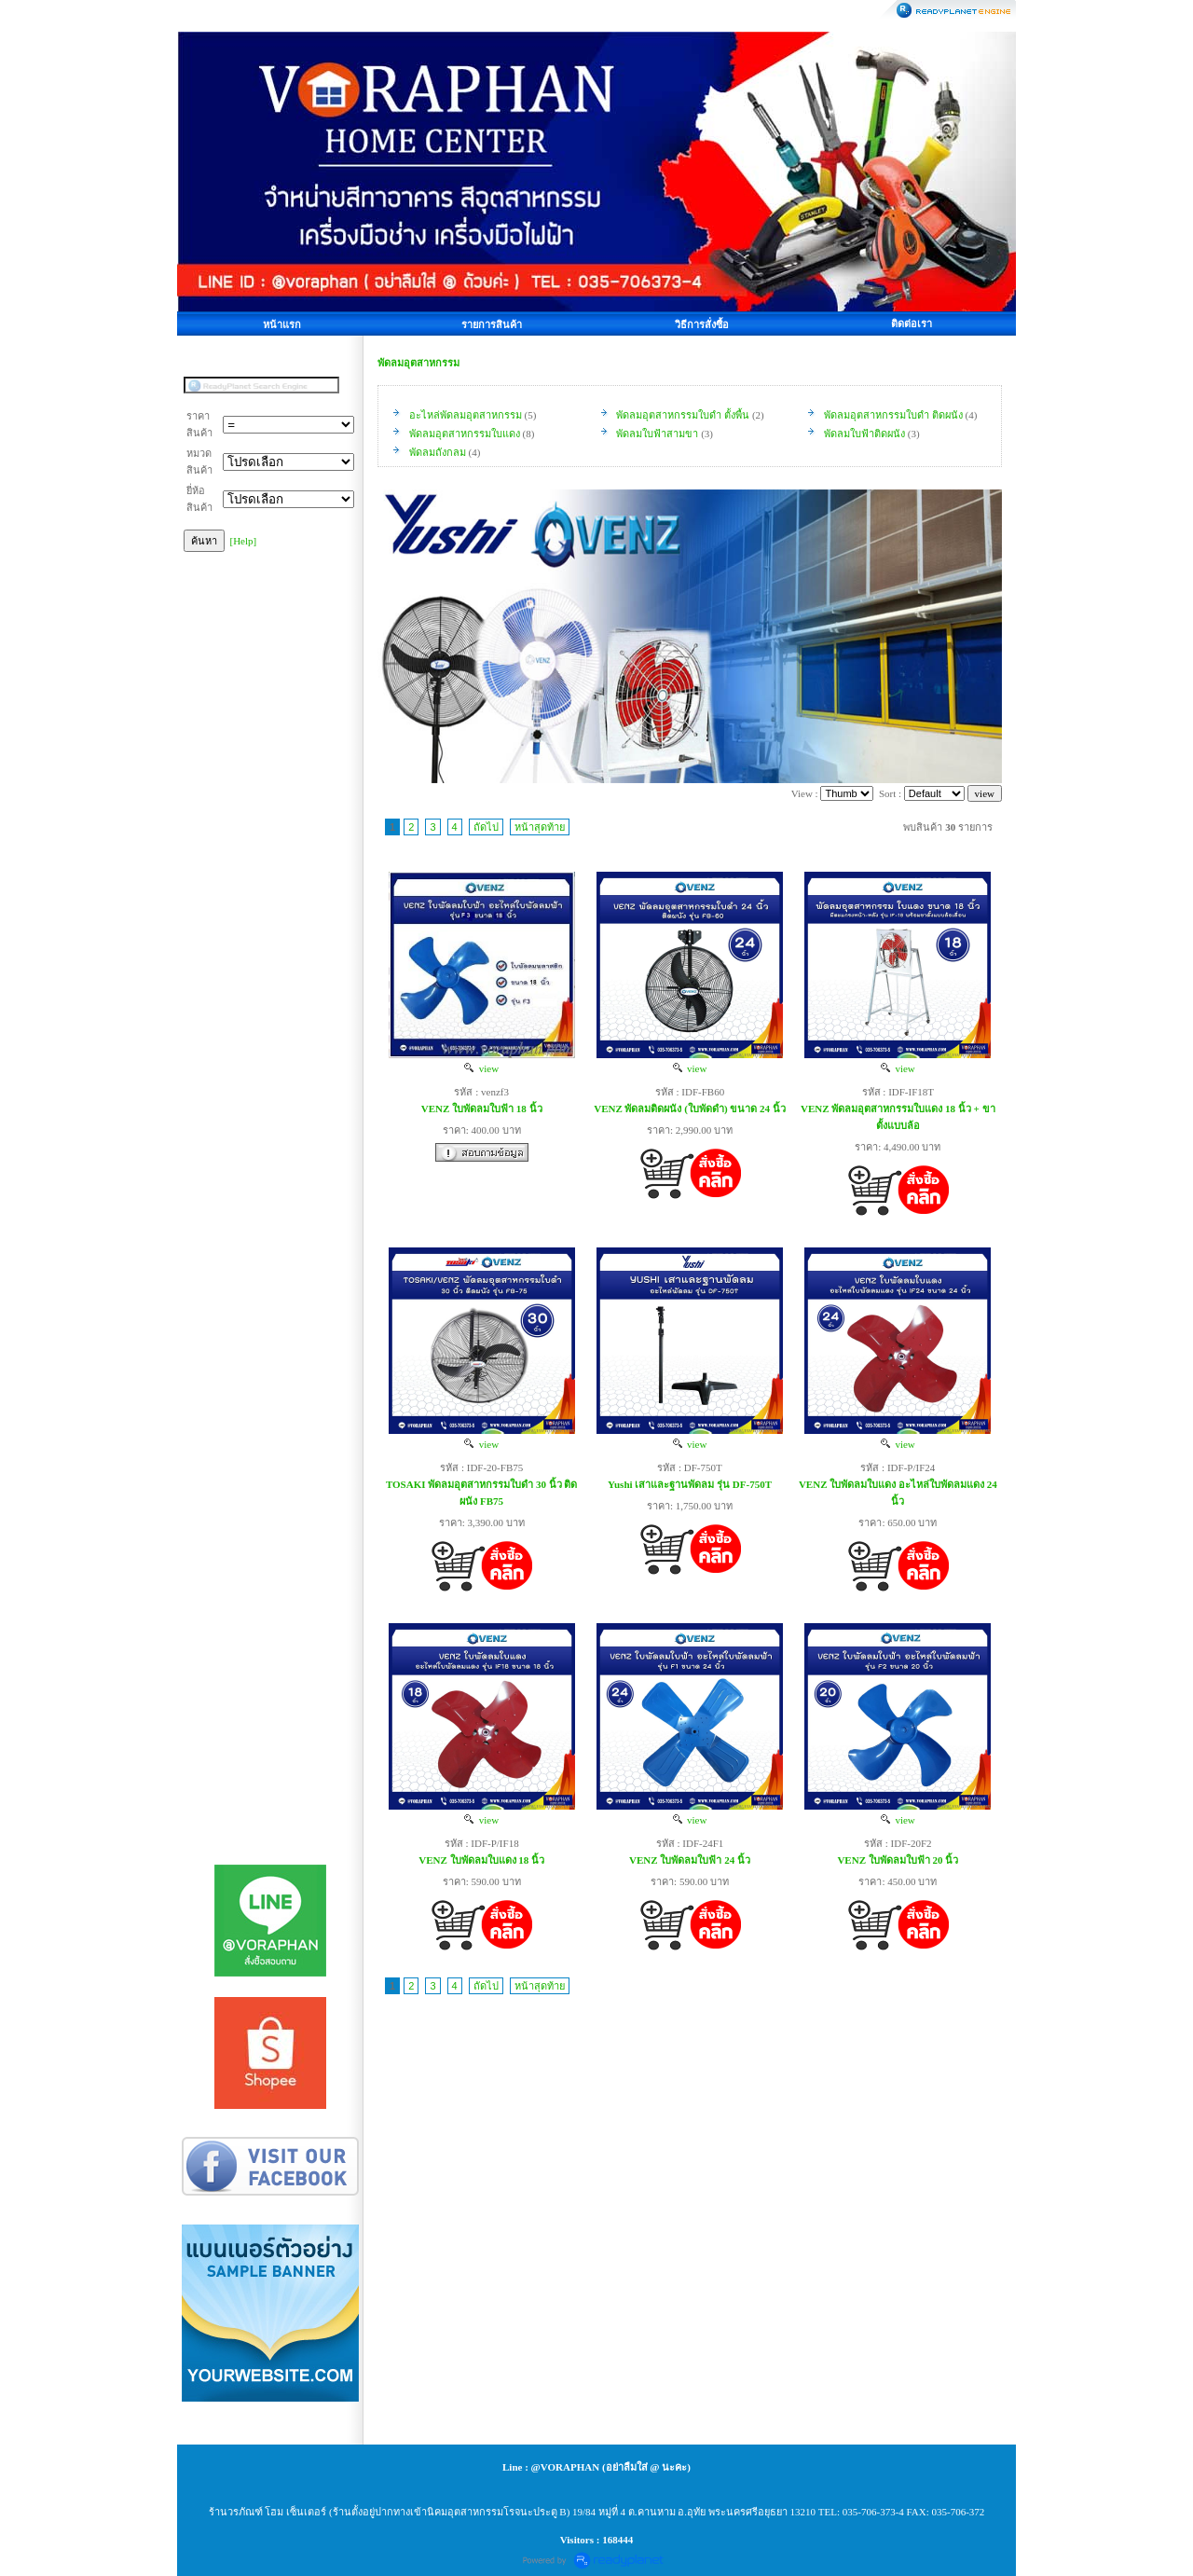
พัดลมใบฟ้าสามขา (657, 433)
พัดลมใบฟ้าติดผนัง (864, 433)
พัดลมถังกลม (437, 452)
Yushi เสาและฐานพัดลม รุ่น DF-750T (690, 1484)
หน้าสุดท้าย (539, 827)
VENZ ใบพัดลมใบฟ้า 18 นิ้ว (481, 1108)
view (481, 1068)
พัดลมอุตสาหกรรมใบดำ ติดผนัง (893, 414)
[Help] (243, 540)
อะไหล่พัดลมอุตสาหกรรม (465, 414)
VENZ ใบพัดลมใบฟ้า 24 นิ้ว (689, 1860)
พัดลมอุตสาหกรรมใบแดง (464, 433)
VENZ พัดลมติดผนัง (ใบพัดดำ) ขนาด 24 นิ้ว (690, 1108)
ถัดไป (486, 827)
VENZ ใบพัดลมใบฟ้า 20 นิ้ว (897, 1860)
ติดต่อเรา (911, 323)
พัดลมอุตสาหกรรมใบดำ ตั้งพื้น (682, 414)
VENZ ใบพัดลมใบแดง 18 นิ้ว (481, 1860)
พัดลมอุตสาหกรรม (418, 362)
